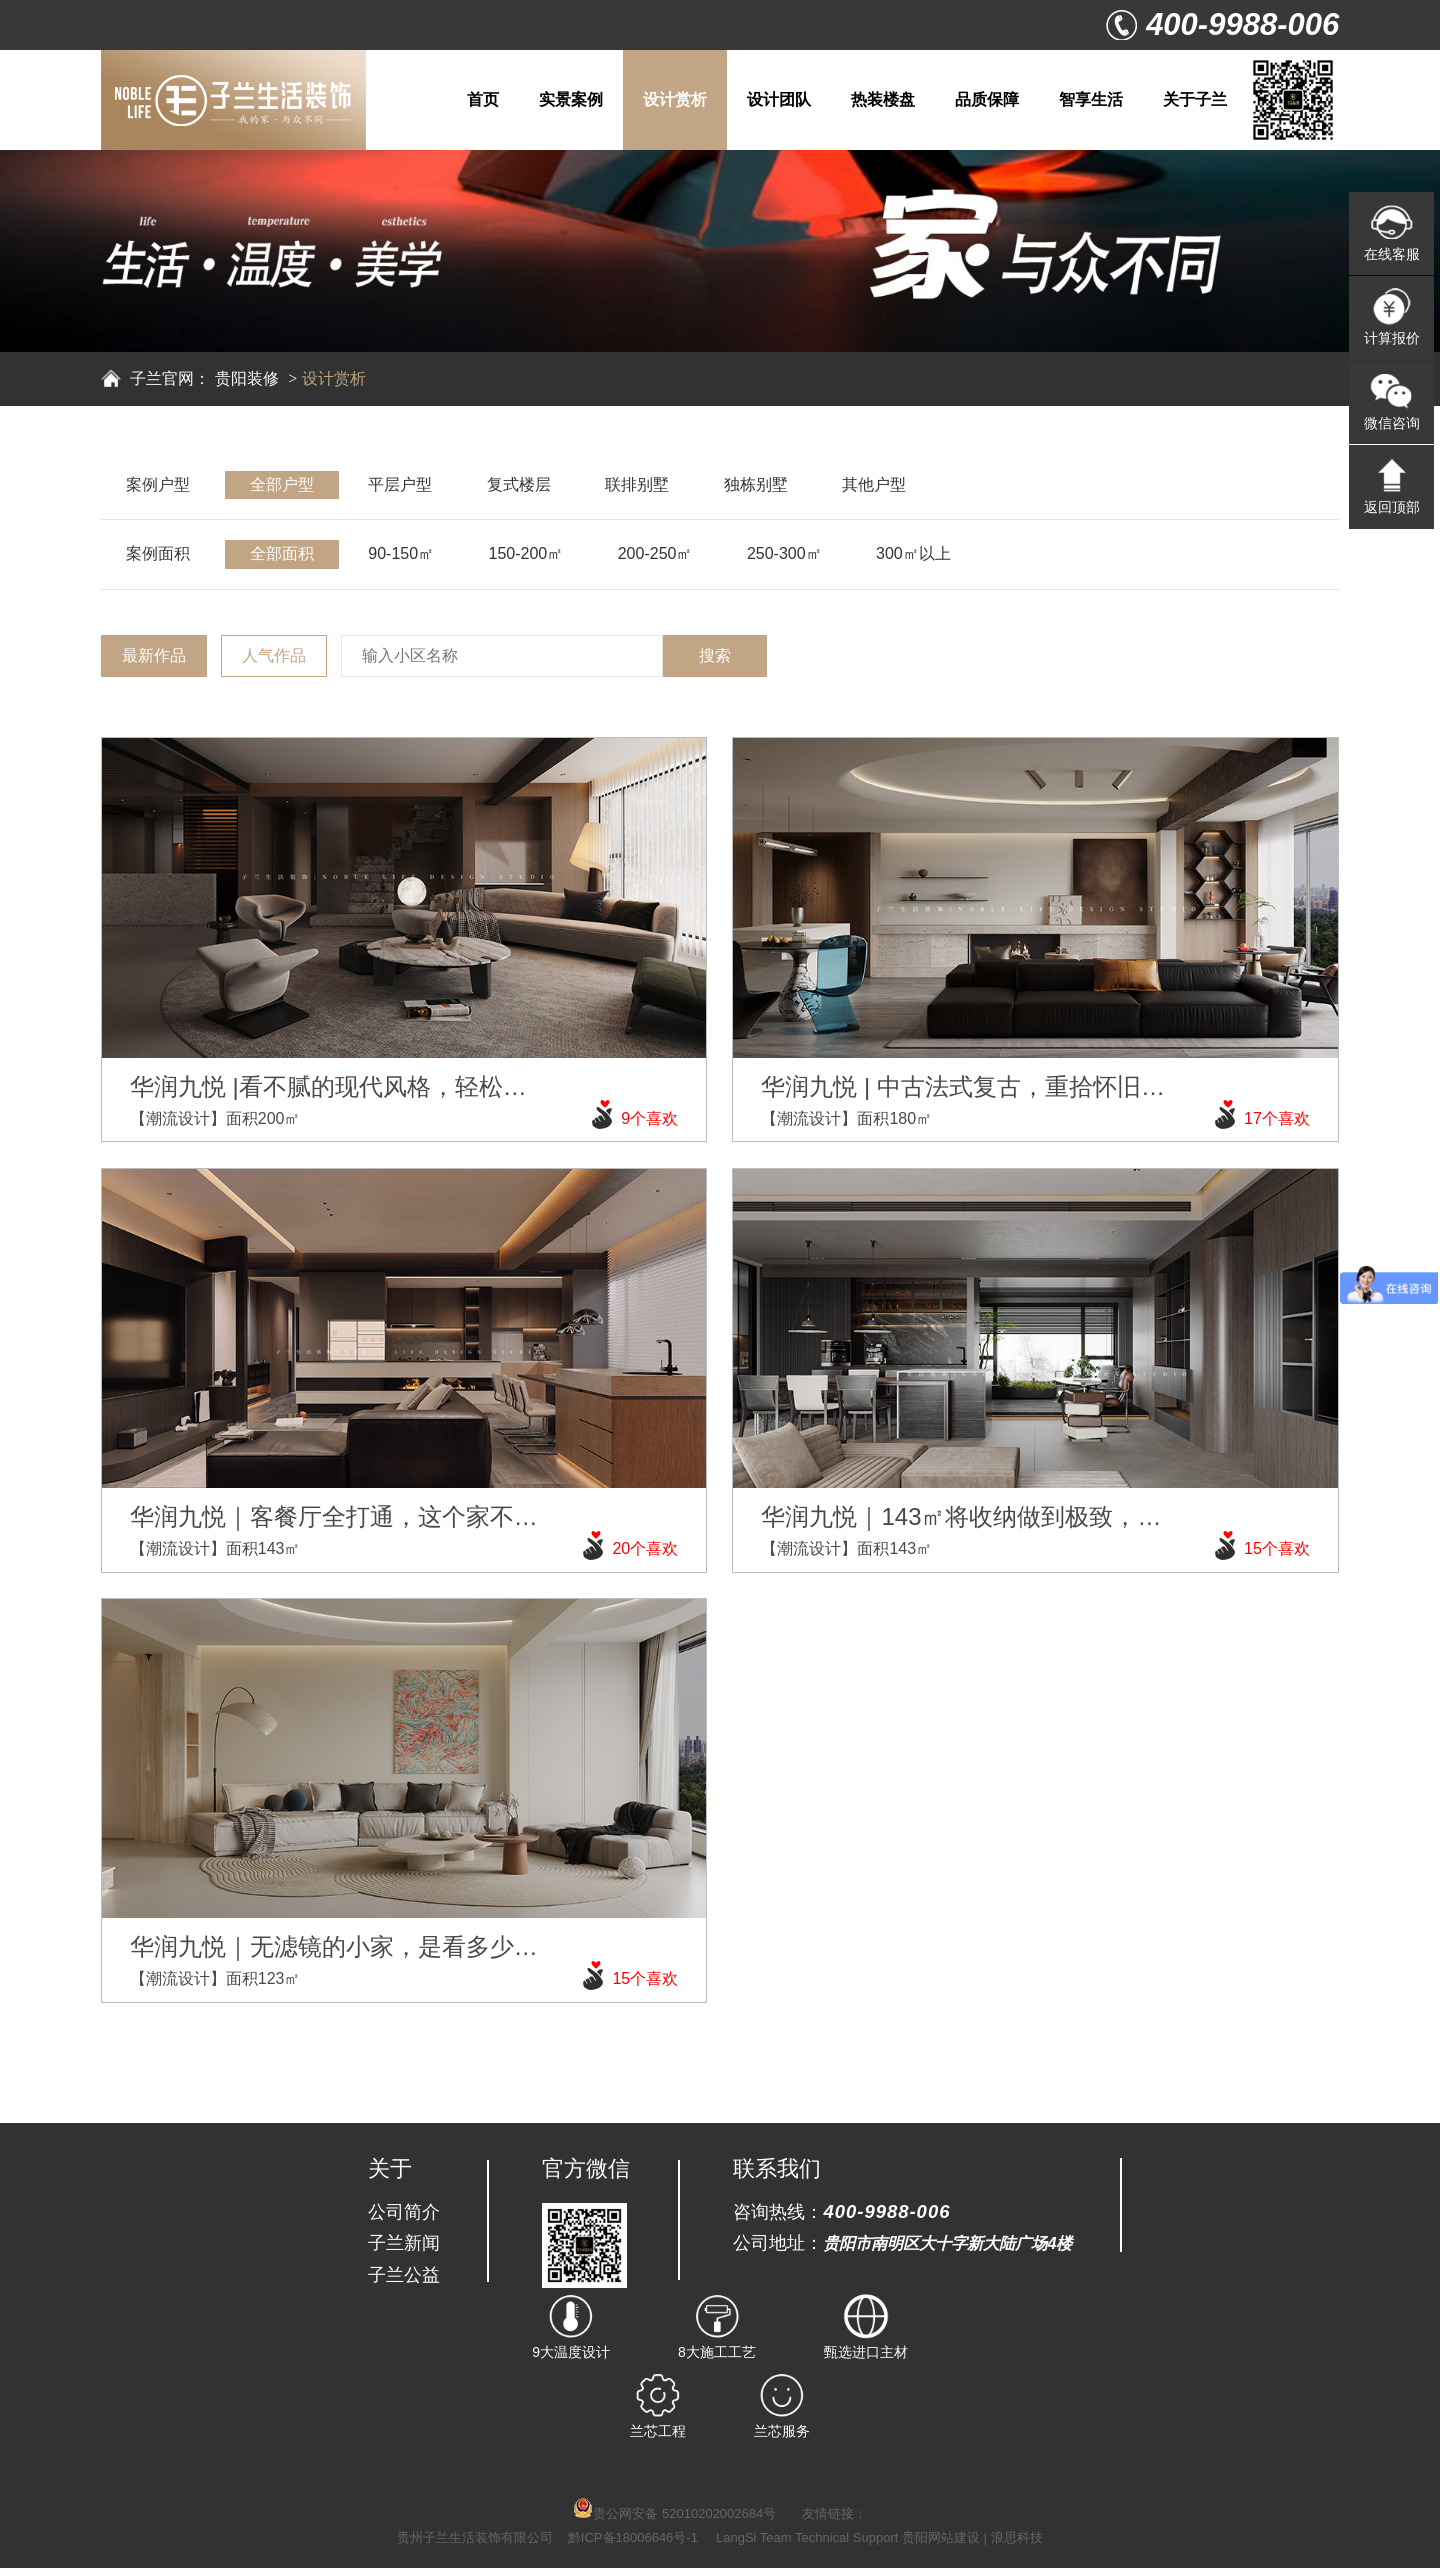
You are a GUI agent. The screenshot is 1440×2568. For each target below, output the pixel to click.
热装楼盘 (883, 99)
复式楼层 (519, 484)
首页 (483, 99)
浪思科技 (1017, 2537)
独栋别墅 (756, 484)
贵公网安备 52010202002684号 (674, 2513)
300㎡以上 (913, 553)
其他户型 (874, 484)
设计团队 (779, 99)
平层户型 (400, 484)
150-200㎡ (526, 553)
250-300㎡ (784, 553)
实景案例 (571, 99)
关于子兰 (1195, 99)
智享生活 (1091, 99)
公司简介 (404, 2211)
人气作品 (274, 655)
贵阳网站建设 (941, 2537)
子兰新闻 (404, 2242)
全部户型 (282, 484)
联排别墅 (637, 484)
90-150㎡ (401, 553)
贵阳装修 (247, 378)
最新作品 (154, 655)
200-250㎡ (655, 553)
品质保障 (987, 99)
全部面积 (282, 553)
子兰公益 (404, 2274)
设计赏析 (675, 99)
